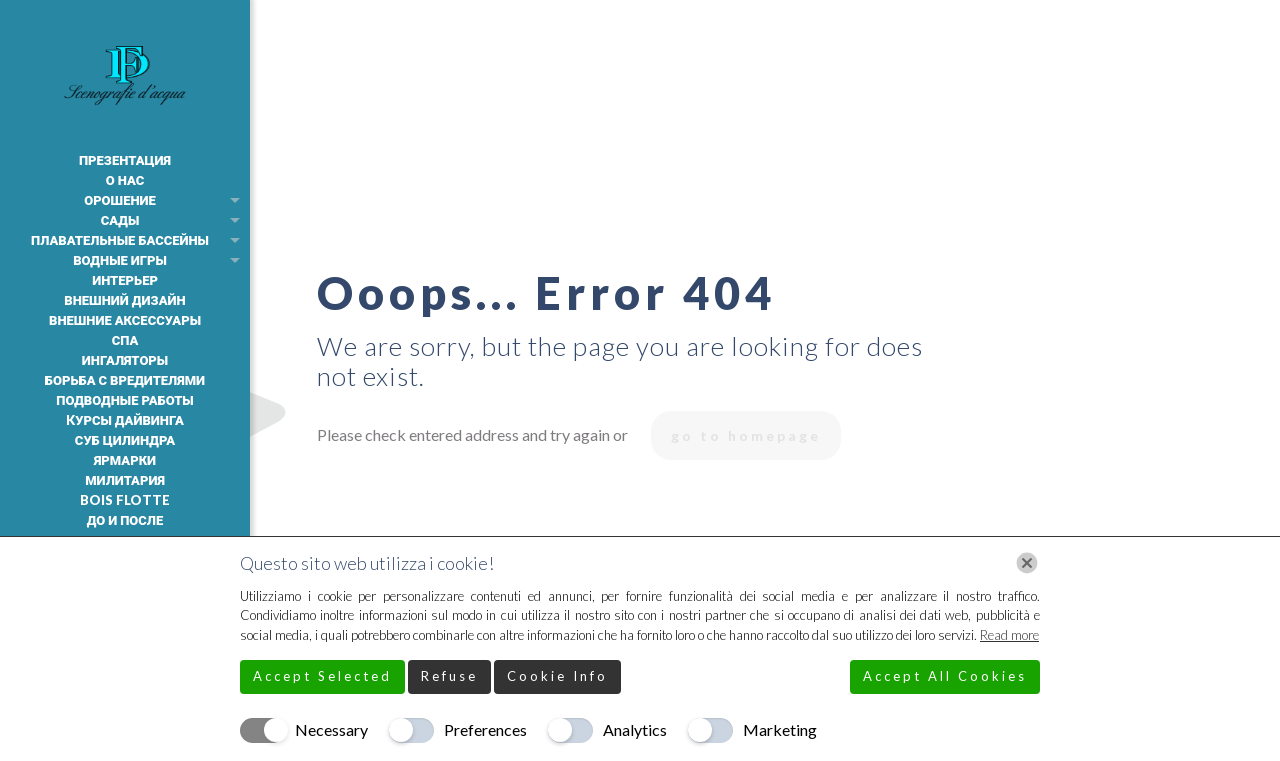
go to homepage (746, 435)
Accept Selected (322, 676)
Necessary (331, 729)
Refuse (449, 676)
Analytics (635, 729)
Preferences (485, 729)
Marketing (780, 729)
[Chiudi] (1027, 563)
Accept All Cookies (945, 676)
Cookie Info (557, 676)
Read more (1009, 635)
